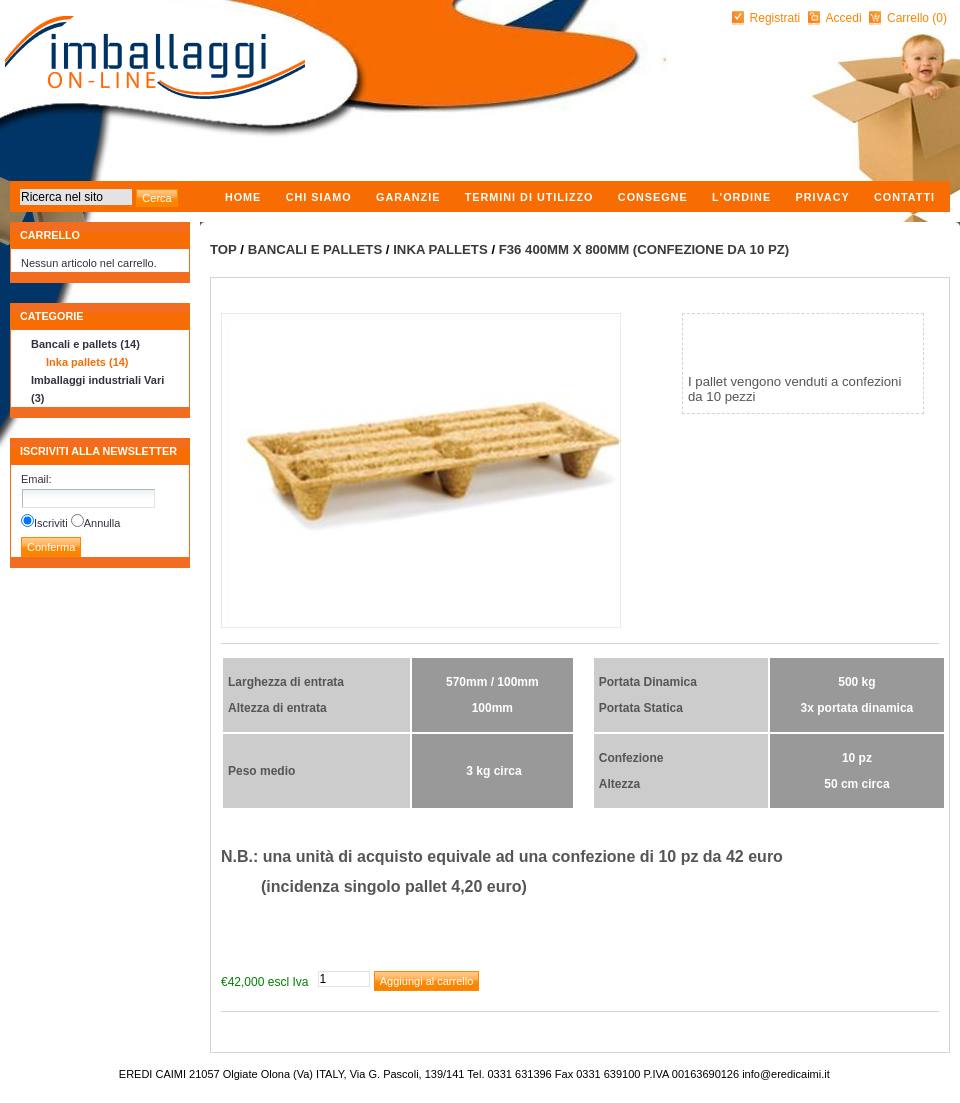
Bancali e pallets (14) (85, 344)
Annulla (102, 523)
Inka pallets (440, 249)
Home (243, 197)
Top (223, 249)
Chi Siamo (319, 197)
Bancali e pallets (315, 249)
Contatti (904, 197)
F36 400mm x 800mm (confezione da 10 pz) (644, 249)
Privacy (822, 197)
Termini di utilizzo (529, 197)
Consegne (653, 197)
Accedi (844, 18)
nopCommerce (12, 1068)
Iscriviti (51, 523)
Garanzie (408, 197)
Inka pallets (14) (87, 362)
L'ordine (741, 197)
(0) (939, 18)
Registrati (775, 18)
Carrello (909, 18)
